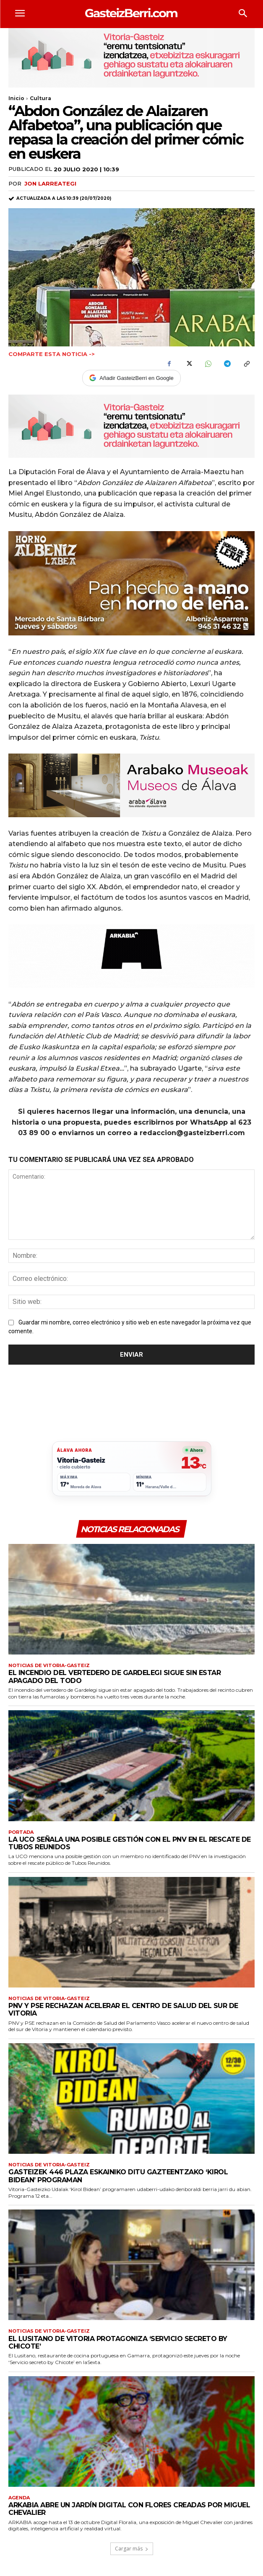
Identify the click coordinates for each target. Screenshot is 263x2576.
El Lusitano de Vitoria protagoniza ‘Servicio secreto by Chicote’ (117, 2342)
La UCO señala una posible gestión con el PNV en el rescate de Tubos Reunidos (129, 1843)
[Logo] (131, 13)
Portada (21, 1832)
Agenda (19, 2498)
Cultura (40, 98)
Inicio (16, 98)
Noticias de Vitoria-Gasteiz (49, 1665)
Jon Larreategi (50, 183)
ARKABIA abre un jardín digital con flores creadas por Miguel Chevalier (129, 2509)
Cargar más (131, 2548)
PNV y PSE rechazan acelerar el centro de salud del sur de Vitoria (123, 2009)
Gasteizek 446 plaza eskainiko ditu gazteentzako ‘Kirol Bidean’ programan (118, 2176)
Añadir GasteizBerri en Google (131, 377)
